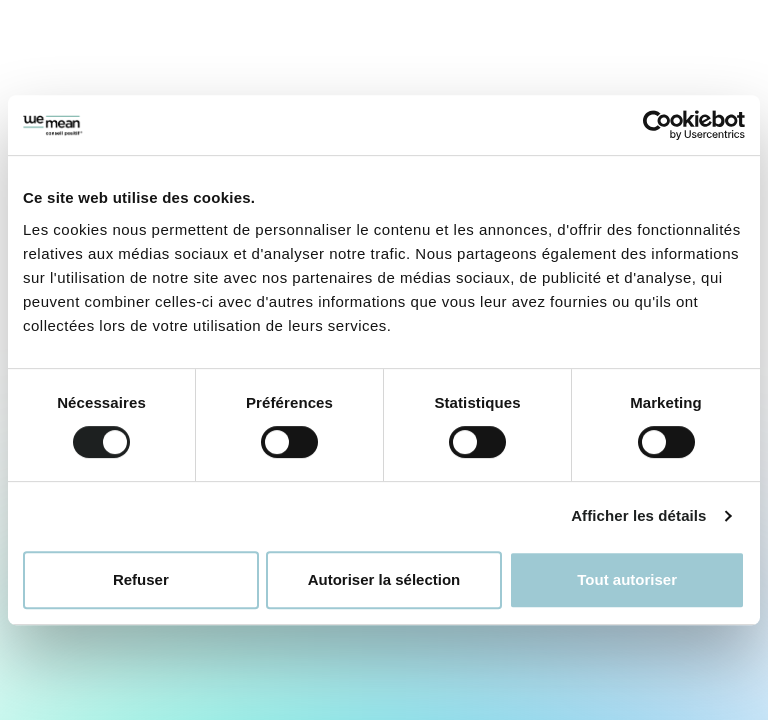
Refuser (141, 579)
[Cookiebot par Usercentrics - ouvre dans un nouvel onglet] (657, 125)
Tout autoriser (627, 579)
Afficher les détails (638, 515)
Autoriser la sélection (384, 579)
